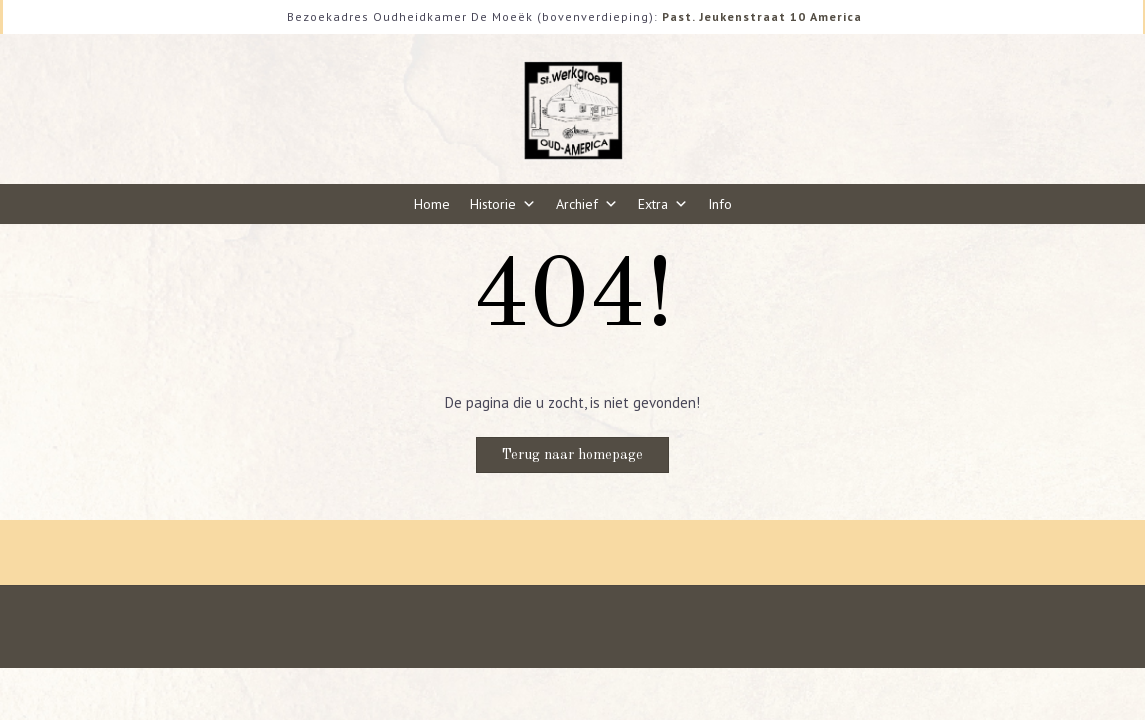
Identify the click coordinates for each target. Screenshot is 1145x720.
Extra (663, 204)
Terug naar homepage (572, 455)
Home (432, 204)
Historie (503, 204)
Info (720, 204)
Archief (587, 204)
